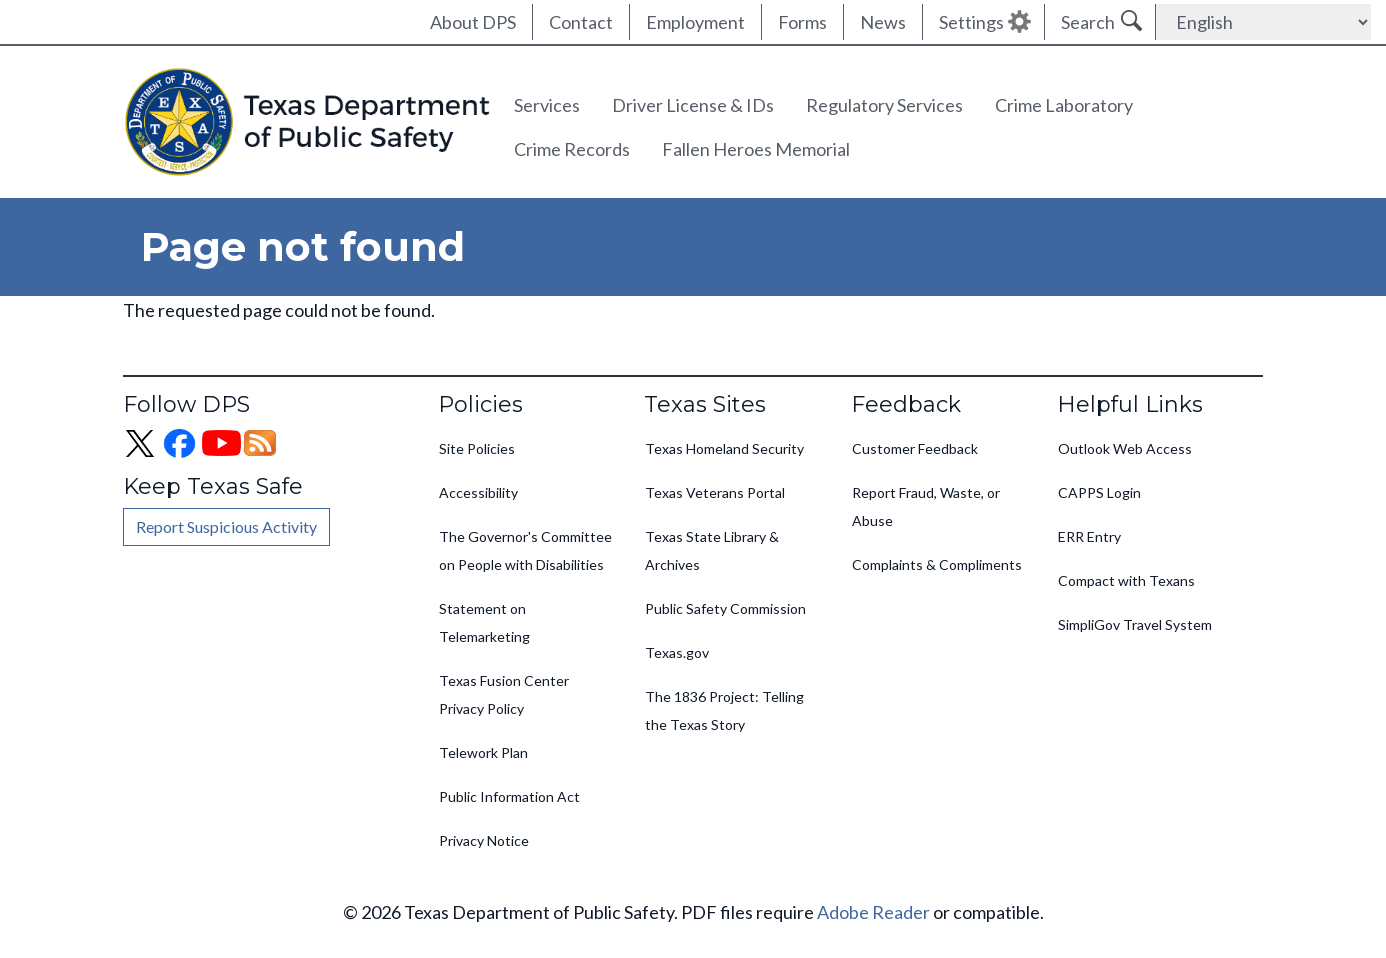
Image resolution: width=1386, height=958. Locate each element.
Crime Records (572, 149)
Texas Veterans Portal (715, 492)
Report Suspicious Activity (226, 526)
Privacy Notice (484, 840)
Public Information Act (509, 796)
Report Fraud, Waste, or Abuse (926, 506)
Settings (971, 22)
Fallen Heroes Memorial (756, 149)
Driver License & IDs (693, 105)
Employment (695, 22)
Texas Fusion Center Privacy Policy (504, 694)
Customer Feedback (915, 448)
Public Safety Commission (725, 608)
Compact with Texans (1126, 580)
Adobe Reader (873, 912)
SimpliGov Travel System (1135, 624)
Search (1088, 22)
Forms (802, 22)
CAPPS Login (1099, 492)
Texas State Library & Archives (712, 550)
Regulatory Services (884, 105)
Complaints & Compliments (937, 564)
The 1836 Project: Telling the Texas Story (724, 710)
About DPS (473, 22)
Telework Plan (483, 752)
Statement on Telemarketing (484, 622)
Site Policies (477, 448)
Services (547, 105)
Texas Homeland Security (724, 448)
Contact (581, 22)
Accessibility (478, 492)
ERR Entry (1089, 536)
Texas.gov (677, 652)
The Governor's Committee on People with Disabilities (525, 550)
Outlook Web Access (1125, 448)
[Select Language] (1263, 22)
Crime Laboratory (1064, 105)
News (883, 22)
